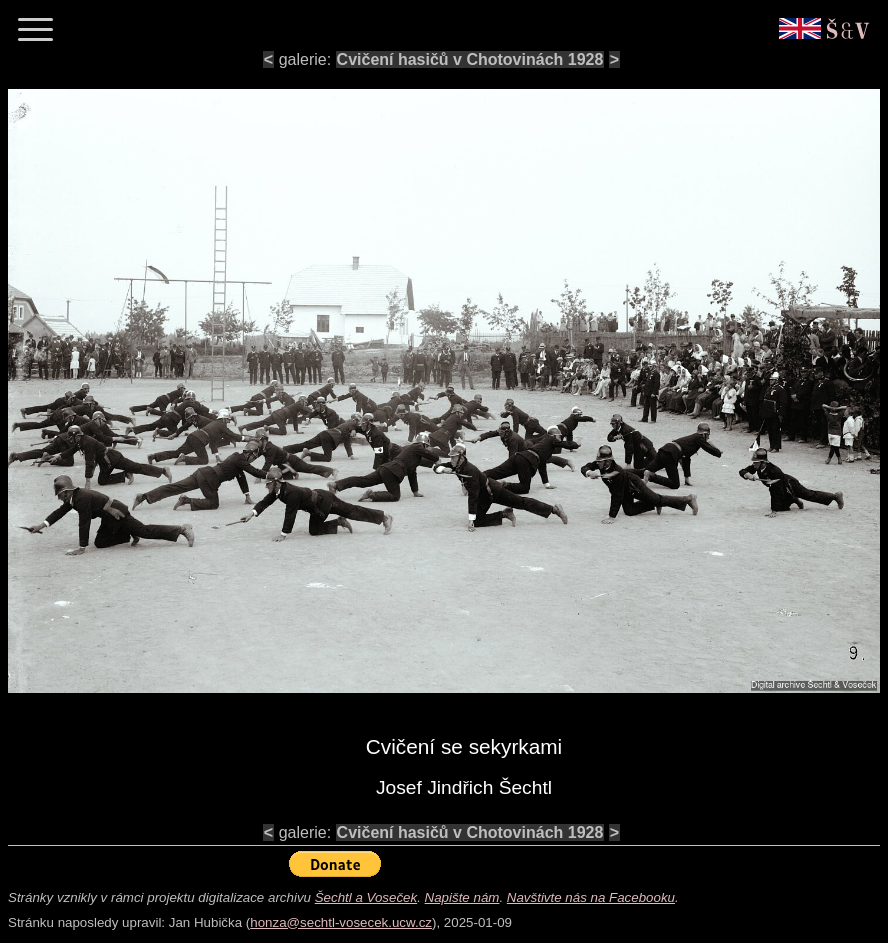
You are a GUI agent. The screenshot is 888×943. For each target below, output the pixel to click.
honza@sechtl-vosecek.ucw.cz (341, 922)
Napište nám (462, 897)
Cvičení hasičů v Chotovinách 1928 (470, 59)
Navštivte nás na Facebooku (591, 897)
